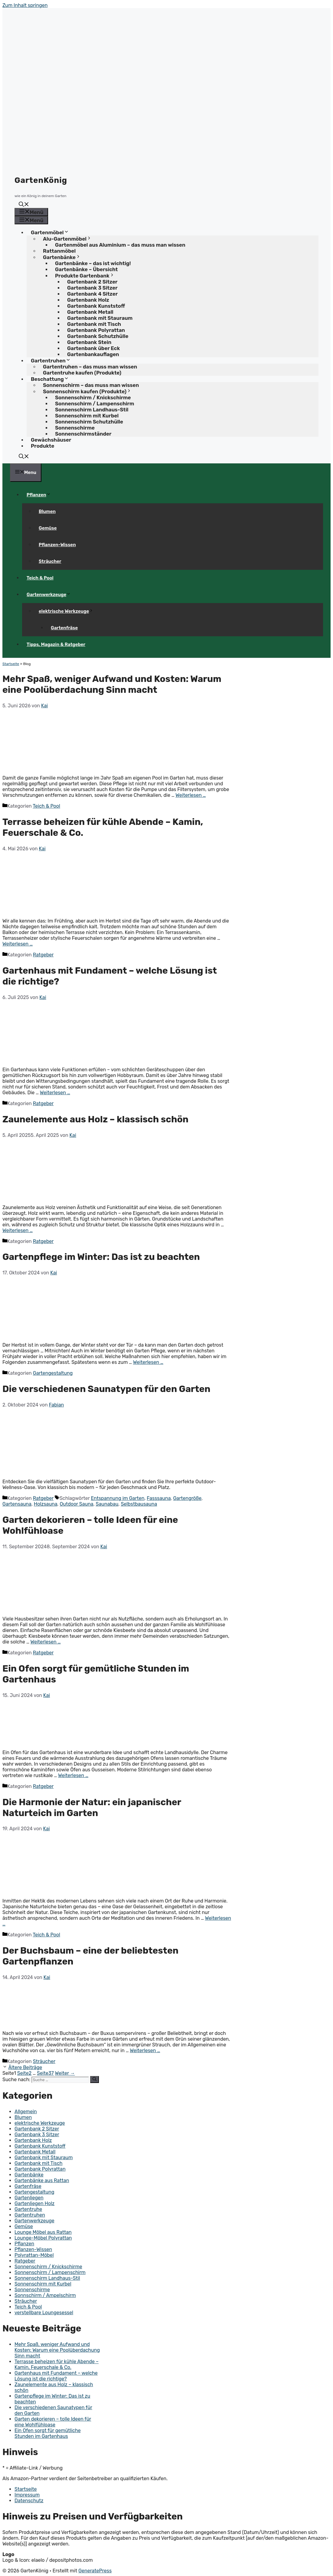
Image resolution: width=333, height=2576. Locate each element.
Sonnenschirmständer (83, 434)
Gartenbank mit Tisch (39, 2163)
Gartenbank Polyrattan (40, 2169)
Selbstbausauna (139, 1504)
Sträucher (50, 561)
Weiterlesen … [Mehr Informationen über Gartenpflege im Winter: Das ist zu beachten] (148, 1362)
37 (45, 2073)
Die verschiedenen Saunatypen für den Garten (106, 1389)
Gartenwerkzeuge (51, 594)
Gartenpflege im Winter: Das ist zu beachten (101, 1256)
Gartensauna (16, 1504)
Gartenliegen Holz (34, 2203)
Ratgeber (43, 955)
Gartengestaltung (53, 1373)
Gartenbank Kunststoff (40, 2146)
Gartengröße (187, 1498)
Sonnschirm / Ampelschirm (45, 2295)
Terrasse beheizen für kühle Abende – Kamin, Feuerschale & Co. (57, 2364)
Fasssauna (159, 1498)
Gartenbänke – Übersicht (86, 269)
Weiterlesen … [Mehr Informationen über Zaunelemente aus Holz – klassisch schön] (17, 1230)
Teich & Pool (40, 578)
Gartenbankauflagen (93, 354)
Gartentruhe (28, 2209)
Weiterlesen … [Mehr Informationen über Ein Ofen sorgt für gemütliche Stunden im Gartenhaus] (73, 1775)
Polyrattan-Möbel (34, 2255)
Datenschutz (29, 2500)
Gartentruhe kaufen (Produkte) (82, 373)
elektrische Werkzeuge (68, 611)
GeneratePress (95, 2571)
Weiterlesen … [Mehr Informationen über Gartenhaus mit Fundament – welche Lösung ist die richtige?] (55, 1092)
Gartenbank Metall (35, 2152)
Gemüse (48, 528)
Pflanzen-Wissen (57, 544)
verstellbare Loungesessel (44, 2312)
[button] (24, 205)
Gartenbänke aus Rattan (42, 2180)
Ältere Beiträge (25, 2067)
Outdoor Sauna (76, 1504)
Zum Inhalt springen (24, 5)
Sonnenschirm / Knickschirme (48, 2266)
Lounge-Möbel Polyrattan (43, 2238)
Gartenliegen (29, 2198)
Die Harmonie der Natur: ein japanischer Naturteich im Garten (91, 1807)
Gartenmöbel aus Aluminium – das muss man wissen (120, 245)
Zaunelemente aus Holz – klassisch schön (95, 1119)
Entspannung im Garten (117, 1498)
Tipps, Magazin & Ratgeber (56, 644)
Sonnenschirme (32, 2289)
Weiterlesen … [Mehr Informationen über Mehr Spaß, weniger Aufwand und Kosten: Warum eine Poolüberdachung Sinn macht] (190, 795)
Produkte (42, 446)
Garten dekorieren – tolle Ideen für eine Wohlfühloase (53, 2422)
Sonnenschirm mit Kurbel (43, 2284)
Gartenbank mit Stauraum (44, 2157)
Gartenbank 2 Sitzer (37, 2129)
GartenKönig (41, 180)
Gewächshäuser (51, 440)
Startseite (10, 664)
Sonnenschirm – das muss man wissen (91, 385)
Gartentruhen (30, 2215)
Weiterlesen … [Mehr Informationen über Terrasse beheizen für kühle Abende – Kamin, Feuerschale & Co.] (17, 944)
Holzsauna (45, 1504)
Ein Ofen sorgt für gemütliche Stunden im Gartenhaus (48, 2433)
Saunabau (107, 1504)
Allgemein (26, 2111)
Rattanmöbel (59, 251)
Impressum (27, 2495)
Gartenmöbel (52, 232)
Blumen (47, 511)
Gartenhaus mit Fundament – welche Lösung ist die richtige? (56, 2376)
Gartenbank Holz (33, 2140)
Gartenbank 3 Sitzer (37, 2134)
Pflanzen (41, 495)
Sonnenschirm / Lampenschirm (50, 2272)
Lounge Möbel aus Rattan (43, 2232)
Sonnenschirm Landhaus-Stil (47, 2278)
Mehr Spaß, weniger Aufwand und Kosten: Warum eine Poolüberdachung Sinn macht (111, 684)
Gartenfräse (64, 628)
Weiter (65, 2073)
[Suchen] (94, 2079)
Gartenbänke (29, 2175)
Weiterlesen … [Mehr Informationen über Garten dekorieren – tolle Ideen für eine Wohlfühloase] (46, 1642)
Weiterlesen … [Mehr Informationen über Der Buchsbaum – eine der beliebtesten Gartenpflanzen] (145, 2050)
